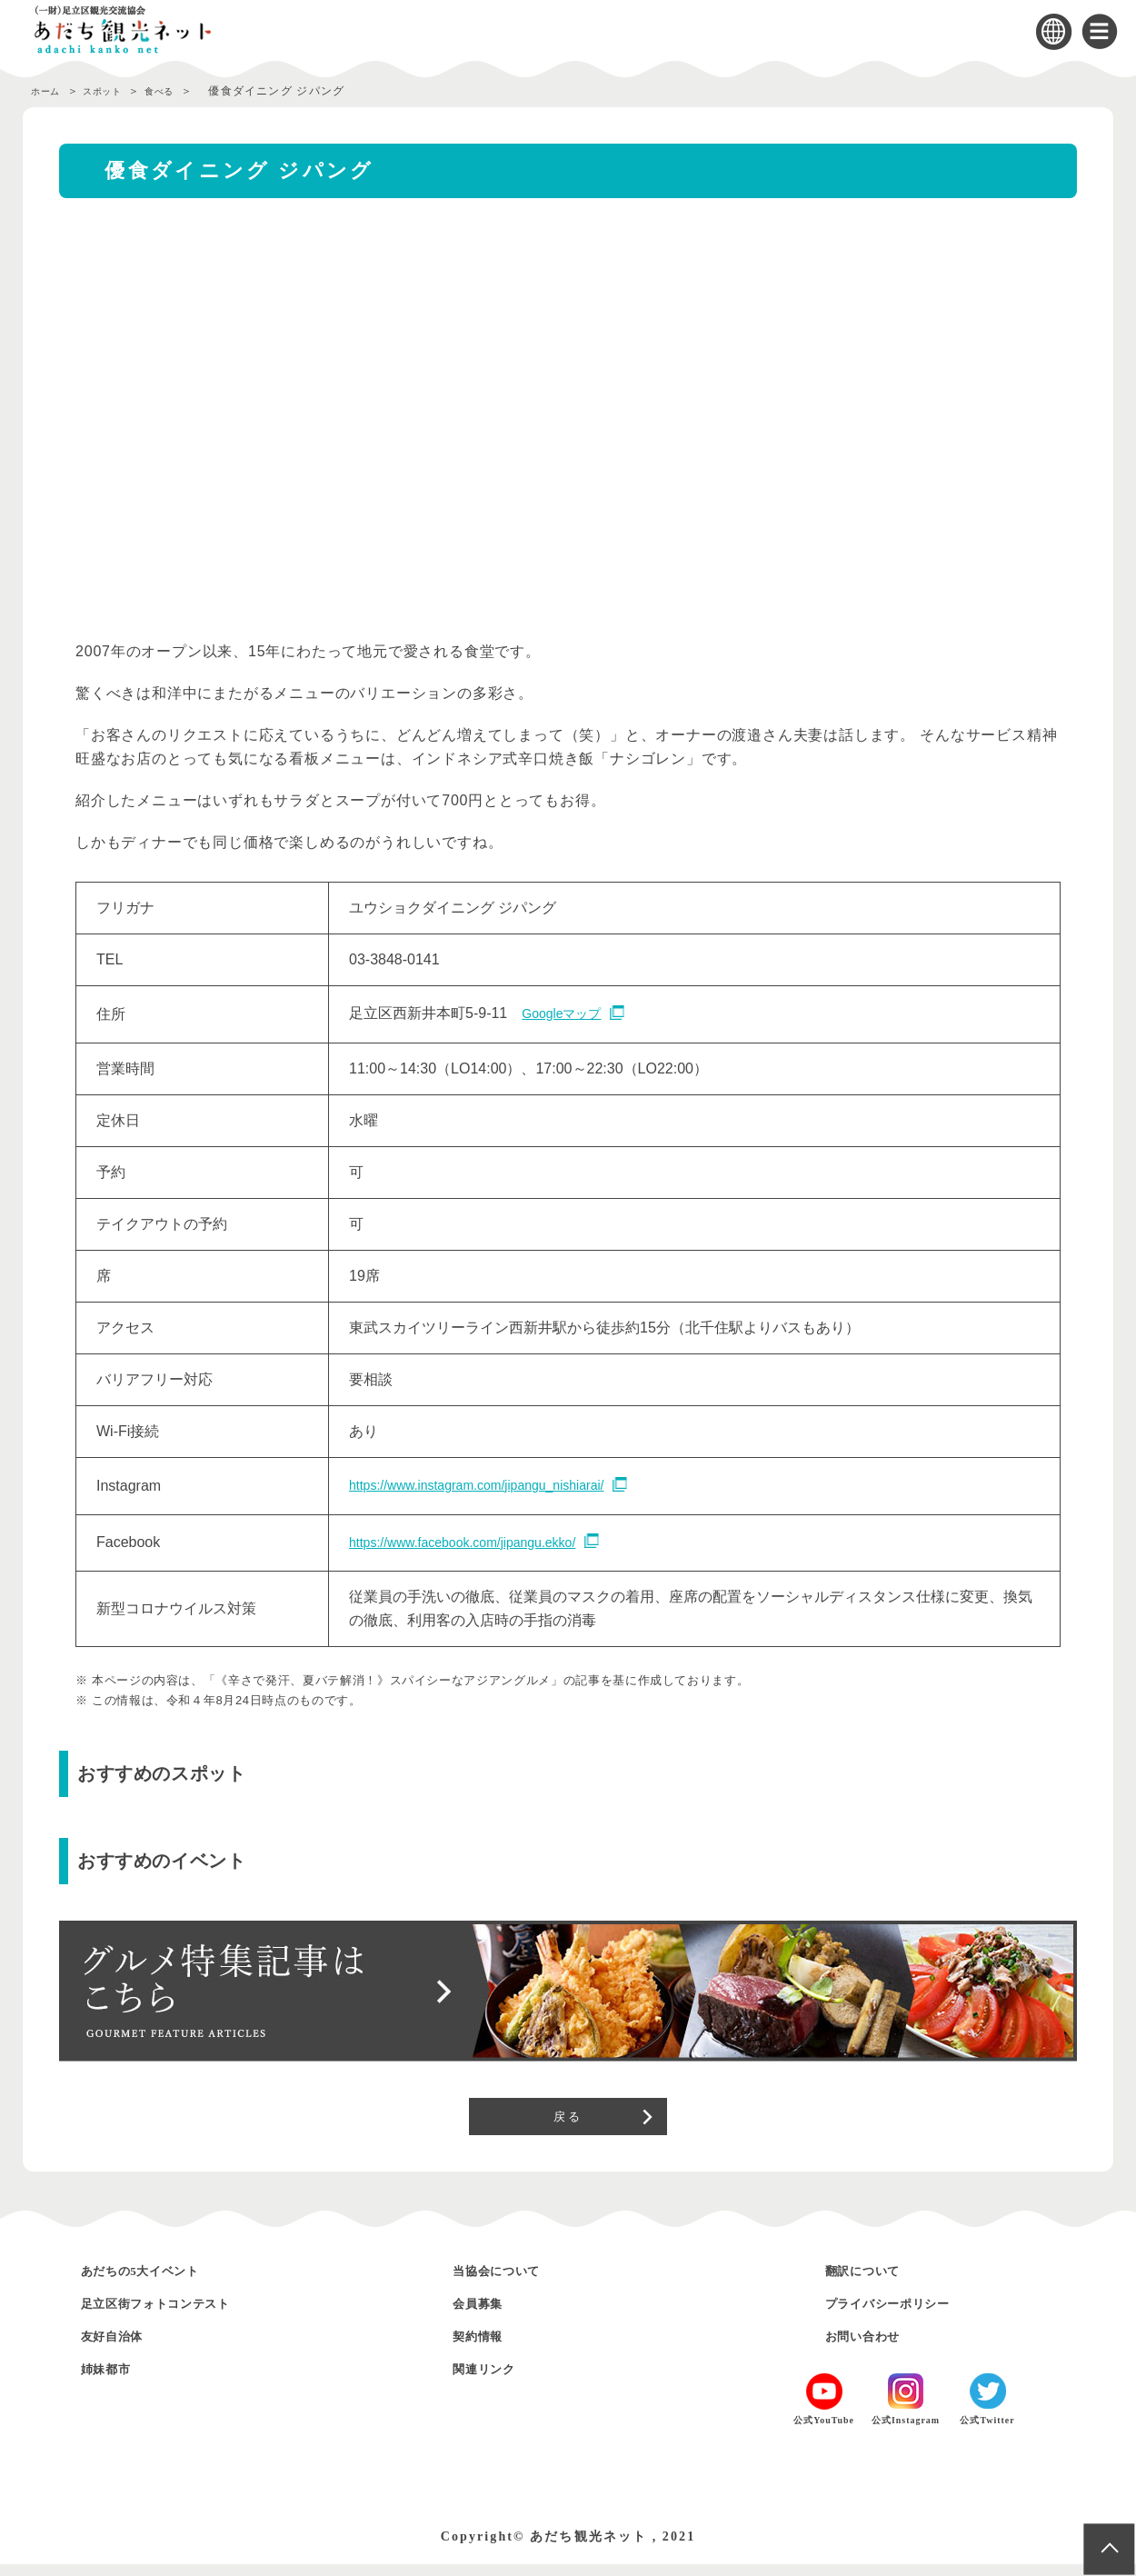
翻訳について (875, 2282)
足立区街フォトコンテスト (181, 2314)
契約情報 (486, 2347)
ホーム (49, 91)
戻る (567, 2121)
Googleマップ (567, 1013)
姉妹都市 (114, 2380)
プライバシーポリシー (908, 2314)
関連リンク (494, 2380)
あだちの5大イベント (161, 2282)
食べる (187, 91)
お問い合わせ (875, 2347)
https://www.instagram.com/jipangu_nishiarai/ (494, 1484)
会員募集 (486, 2314)
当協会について (511, 2282)
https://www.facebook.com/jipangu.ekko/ (478, 1540)
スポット (118, 91)
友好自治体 (122, 2347)
